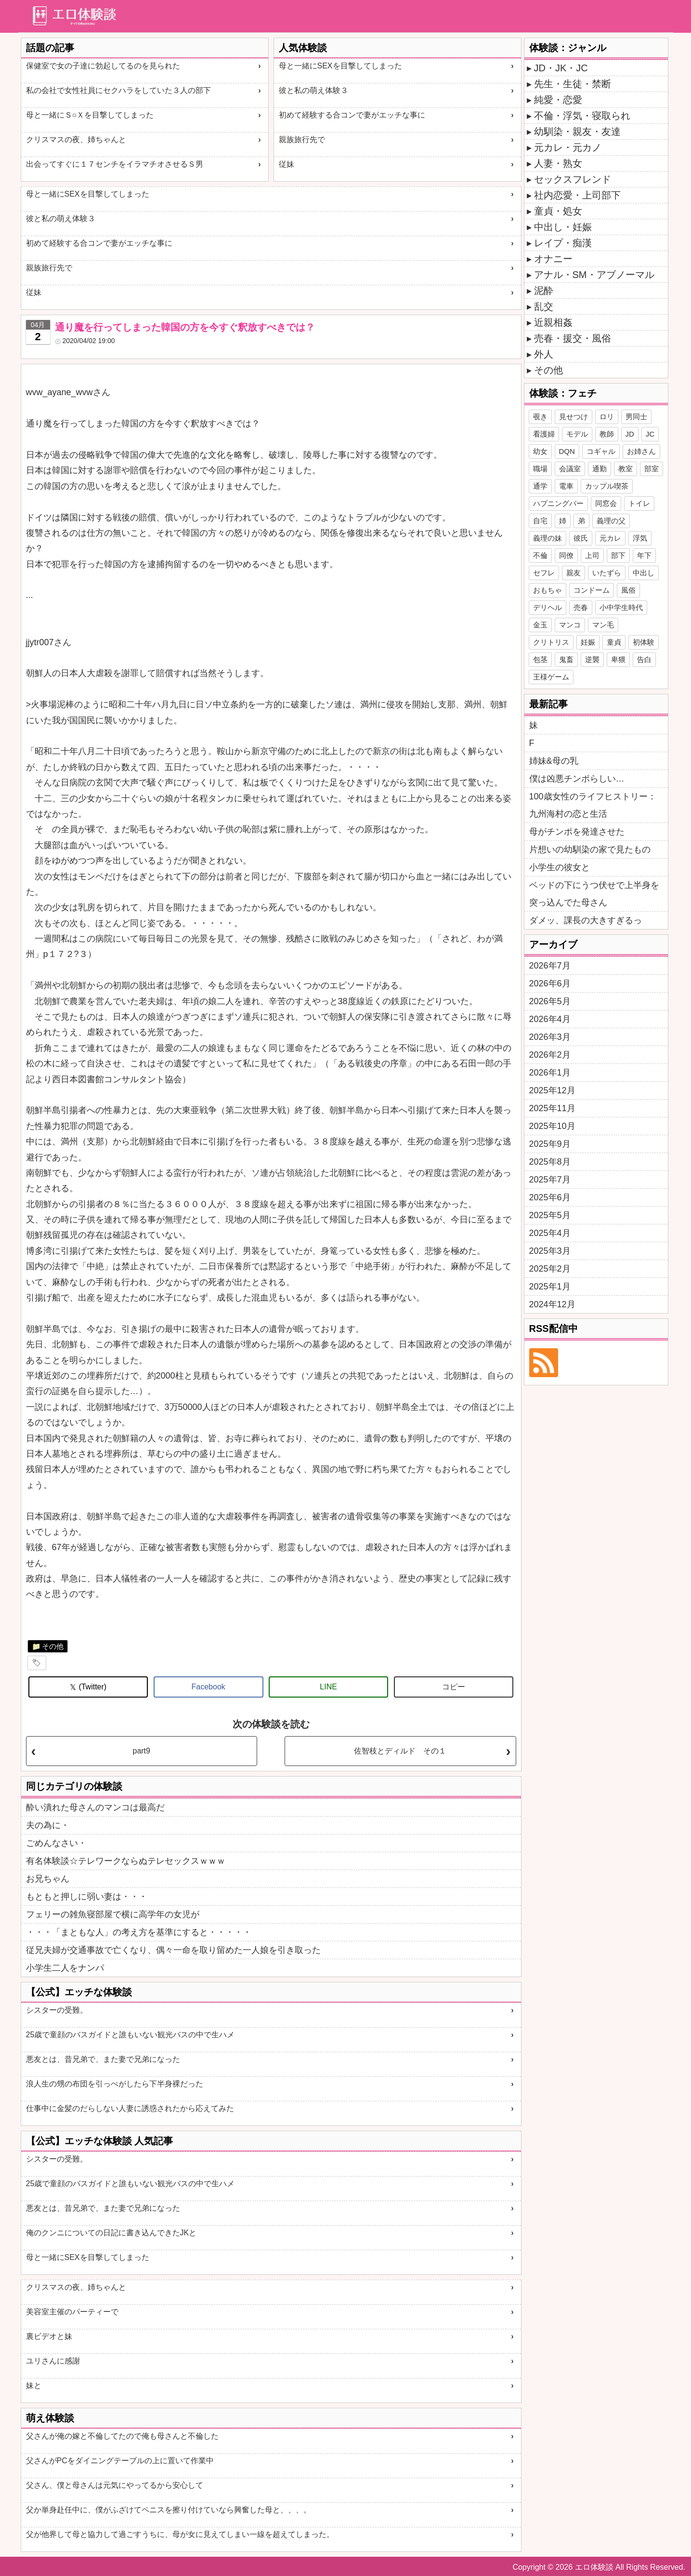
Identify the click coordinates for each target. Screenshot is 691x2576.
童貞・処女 (558, 211)
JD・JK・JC (561, 68)
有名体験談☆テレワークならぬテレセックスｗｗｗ (125, 1861)
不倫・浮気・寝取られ (582, 115)
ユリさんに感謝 (53, 2361)
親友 (573, 573)
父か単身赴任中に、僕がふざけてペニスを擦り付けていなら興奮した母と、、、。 (168, 2510)
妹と (33, 2385)
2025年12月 (552, 1090)
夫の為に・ (47, 1825)
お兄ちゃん (47, 1879)
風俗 (628, 590)
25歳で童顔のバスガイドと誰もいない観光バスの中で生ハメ (130, 2035)
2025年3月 (550, 1251)
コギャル (601, 451)
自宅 (540, 521)
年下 (644, 555)
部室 (651, 469)
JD (630, 434)
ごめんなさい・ (56, 1843)
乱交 (543, 306)
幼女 (540, 451)
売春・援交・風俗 (572, 338)
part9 (141, 1751)
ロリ (607, 416)
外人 (543, 354)
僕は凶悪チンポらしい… (577, 778)
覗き (540, 416)
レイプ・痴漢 (563, 243)
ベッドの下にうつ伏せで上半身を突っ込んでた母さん (594, 893)
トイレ (639, 503)
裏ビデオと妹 (49, 2336)
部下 (618, 555)
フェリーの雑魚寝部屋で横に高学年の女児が (112, 1914)
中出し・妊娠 (563, 227)
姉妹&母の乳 (553, 761)
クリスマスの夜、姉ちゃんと (76, 139)
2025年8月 (550, 1162)
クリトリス (551, 642)
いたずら (606, 573)
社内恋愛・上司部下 (577, 195)
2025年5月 (550, 1215)
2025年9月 (550, 1144)
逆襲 (592, 659)
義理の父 (611, 521)
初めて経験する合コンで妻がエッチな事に (352, 115)
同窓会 (606, 503)
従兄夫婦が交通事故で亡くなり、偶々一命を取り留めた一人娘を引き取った (173, 1950)
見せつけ (573, 416)
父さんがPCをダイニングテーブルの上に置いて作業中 (120, 2460)
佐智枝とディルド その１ (400, 1751)
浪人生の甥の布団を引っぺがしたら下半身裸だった (114, 2084)
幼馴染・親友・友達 (577, 131)
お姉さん (641, 451)
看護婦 (544, 434)
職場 (540, 469)
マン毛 (603, 625)
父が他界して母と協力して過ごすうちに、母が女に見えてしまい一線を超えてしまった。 (180, 2534)
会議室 (570, 469)
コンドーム (592, 590)
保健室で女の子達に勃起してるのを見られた (103, 66)
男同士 (636, 416)
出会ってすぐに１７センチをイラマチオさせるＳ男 (114, 164)
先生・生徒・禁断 (572, 84)
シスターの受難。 (57, 2010)
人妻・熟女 (558, 163)
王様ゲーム (551, 677)
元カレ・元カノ (567, 147)
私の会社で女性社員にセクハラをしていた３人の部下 (118, 90)
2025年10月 (552, 1126)
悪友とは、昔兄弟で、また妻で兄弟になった (103, 2059)
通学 (540, 486)
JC (650, 434)
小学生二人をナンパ (65, 1968)
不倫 (540, 555)
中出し (643, 573)
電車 (566, 486)
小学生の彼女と (559, 867)
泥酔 (543, 290)
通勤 (599, 469)
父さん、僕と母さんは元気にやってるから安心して (114, 2485)
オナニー (553, 258)
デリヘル (547, 607)
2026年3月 (550, 1037)
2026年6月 (550, 983)
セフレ (544, 573)
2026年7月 (550, 965)
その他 (53, 1646)
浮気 (640, 538)
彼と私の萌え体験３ (313, 90)
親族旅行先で (302, 139)
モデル (577, 434)
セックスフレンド (572, 179)
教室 (625, 469)
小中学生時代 (621, 607)
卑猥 (618, 659)
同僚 (566, 555)
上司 (592, 555)
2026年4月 (550, 1019)
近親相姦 (553, 322)
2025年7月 (550, 1179)
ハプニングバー (558, 503)
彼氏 (581, 538)
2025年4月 (550, 1233)
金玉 (540, 625)
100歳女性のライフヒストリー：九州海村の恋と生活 (592, 805)
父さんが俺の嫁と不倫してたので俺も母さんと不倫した (122, 2436)
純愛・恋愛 (558, 99)
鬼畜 (566, 659)
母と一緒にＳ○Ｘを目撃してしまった (90, 115)
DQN (567, 451)
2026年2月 (550, 1055)
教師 (607, 434)
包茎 (540, 659)
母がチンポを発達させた (577, 832)
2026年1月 (550, 1072)
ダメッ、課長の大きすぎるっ (585, 920)
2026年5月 (550, 1001)
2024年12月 (552, 1304)
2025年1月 (550, 1286)
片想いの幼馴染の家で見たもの (590, 849)
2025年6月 (550, 1197)
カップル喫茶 (606, 486)
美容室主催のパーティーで (72, 2312)
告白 (644, 659)
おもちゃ (547, 590)
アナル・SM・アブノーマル (594, 274)
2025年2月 (550, 1269)
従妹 (286, 164)
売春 (581, 607)
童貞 (614, 642)
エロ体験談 (594, 2567)
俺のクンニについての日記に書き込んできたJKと (111, 2233)
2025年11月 (552, 1108)
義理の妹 (547, 538)
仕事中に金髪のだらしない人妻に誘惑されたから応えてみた (130, 2108)
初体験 (643, 642)
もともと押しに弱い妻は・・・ (86, 1896)
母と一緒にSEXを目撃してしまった (340, 66)
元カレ (610, 538)
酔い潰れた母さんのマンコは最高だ (95, 1807)
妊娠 (588, 642)
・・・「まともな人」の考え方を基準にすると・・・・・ (138, 1932)
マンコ (570, 625)
